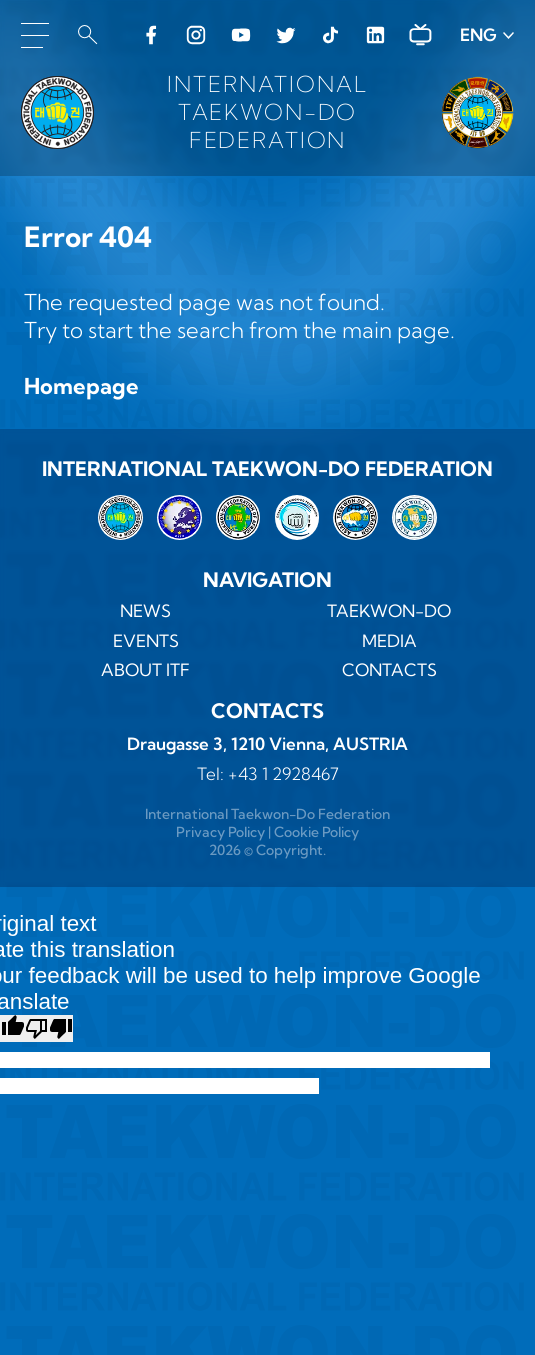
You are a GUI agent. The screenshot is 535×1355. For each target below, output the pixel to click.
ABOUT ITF (145, 669)
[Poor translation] (49, 1028)
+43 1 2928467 (283, 773)
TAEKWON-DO (389, 610)
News (145, 610)
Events (146, 640)
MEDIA (389, 640)
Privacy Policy (220, 832)
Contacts (389, 669)
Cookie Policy (316, 832)
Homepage (81, 386)
